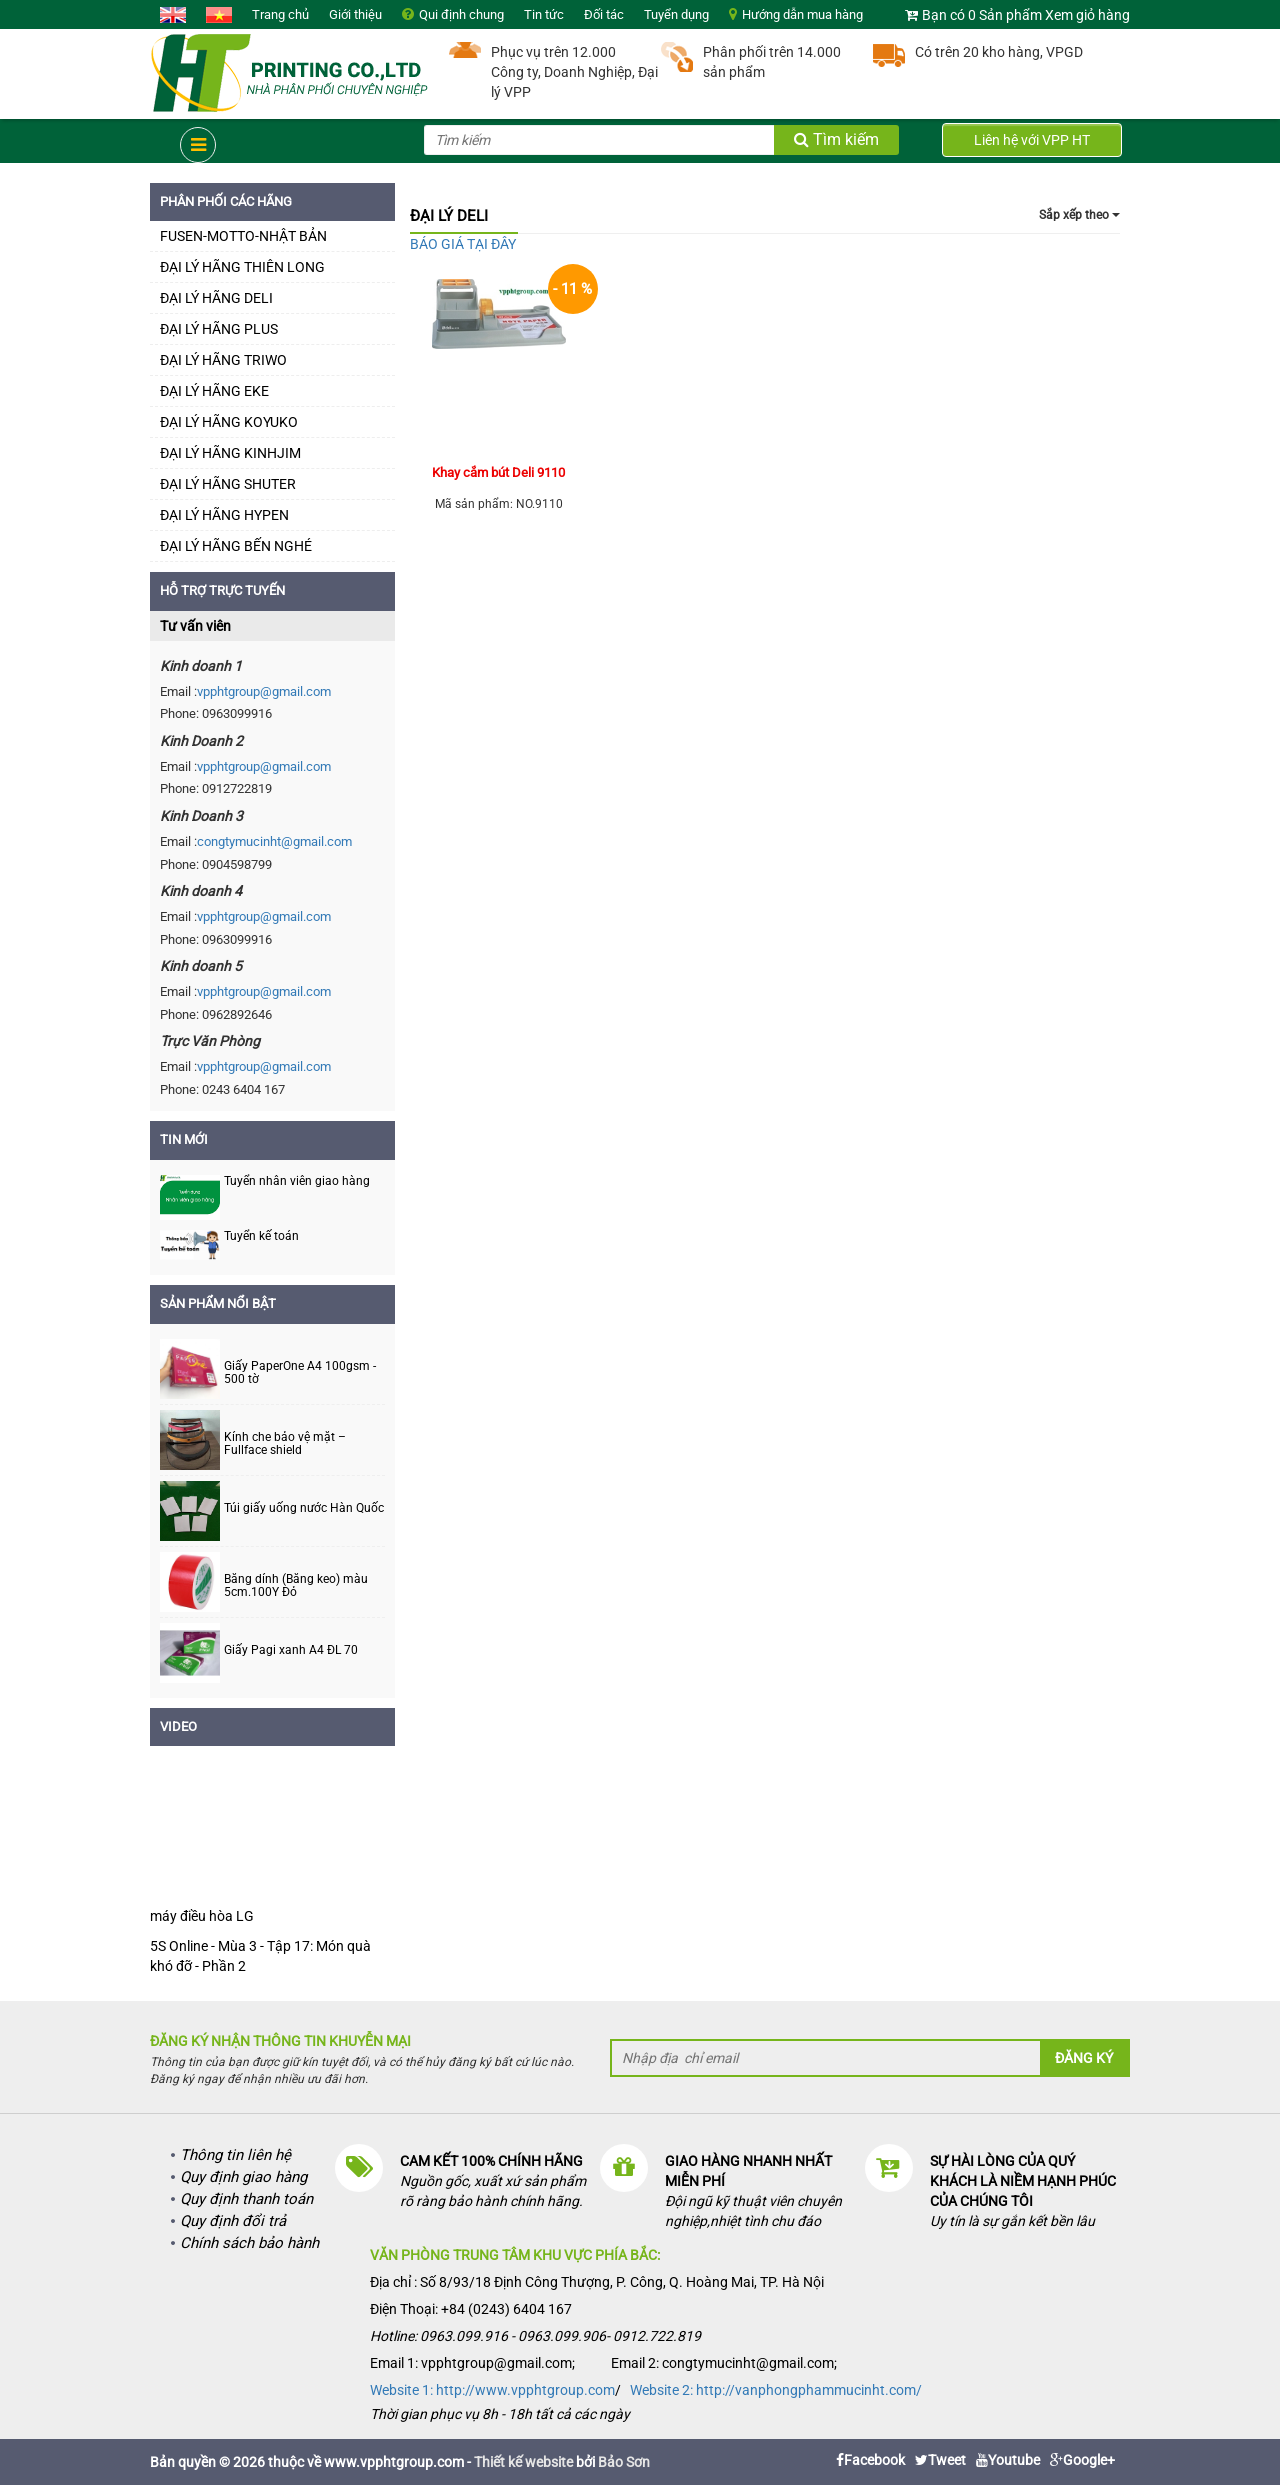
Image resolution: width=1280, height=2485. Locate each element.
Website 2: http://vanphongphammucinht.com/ (776, 2390)
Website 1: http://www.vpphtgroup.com (492, 2390)
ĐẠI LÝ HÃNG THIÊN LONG (242, 267)
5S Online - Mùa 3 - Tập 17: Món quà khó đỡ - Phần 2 (260, 1956)
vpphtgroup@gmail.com (264, 691)
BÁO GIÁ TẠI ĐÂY (463, 244)
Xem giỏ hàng (1087, 15)
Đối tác (604, 14)
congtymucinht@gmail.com (274, 841)
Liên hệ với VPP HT (1032, 140)
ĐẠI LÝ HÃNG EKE (214, 391)
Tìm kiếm (836, 139)
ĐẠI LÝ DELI (449, 216)
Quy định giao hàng (243, 2177)
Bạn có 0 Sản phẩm (982, 15)
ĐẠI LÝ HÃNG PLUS (219, 329)
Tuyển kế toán (261, 1236)
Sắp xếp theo (1079, 215)
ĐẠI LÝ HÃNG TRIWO (223, 360)
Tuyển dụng (676, 14)
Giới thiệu (355, 14)
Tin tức (544, 14)
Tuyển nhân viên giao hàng (297, 1181)
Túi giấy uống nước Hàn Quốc (304, 1508)
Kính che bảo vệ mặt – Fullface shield (285, 1444)
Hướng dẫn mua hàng (802, 14)
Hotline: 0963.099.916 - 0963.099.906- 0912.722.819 (535, 2336)
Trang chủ (280, 14)
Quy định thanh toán (246, 2199)
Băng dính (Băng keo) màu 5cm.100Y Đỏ (296, 1586)
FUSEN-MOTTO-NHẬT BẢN (243, 236)
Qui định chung (461, 14)
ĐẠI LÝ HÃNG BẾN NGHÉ (236, 546)
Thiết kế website (523, 2462)
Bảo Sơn (624, 2462)
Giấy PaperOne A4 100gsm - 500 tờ (300, 1373)
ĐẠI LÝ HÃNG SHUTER (228, 484)
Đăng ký (1084, 2058)
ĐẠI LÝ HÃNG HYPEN (224, 515)
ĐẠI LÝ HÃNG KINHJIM (230, 453)
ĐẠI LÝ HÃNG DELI (216, 298)
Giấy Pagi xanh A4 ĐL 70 (291, 1650)
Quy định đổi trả (233, 2221)
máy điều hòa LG (202, 1916)
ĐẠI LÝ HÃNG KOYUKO (229, 422)
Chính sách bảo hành (249, 2243)
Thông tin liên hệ (235, 2155)
